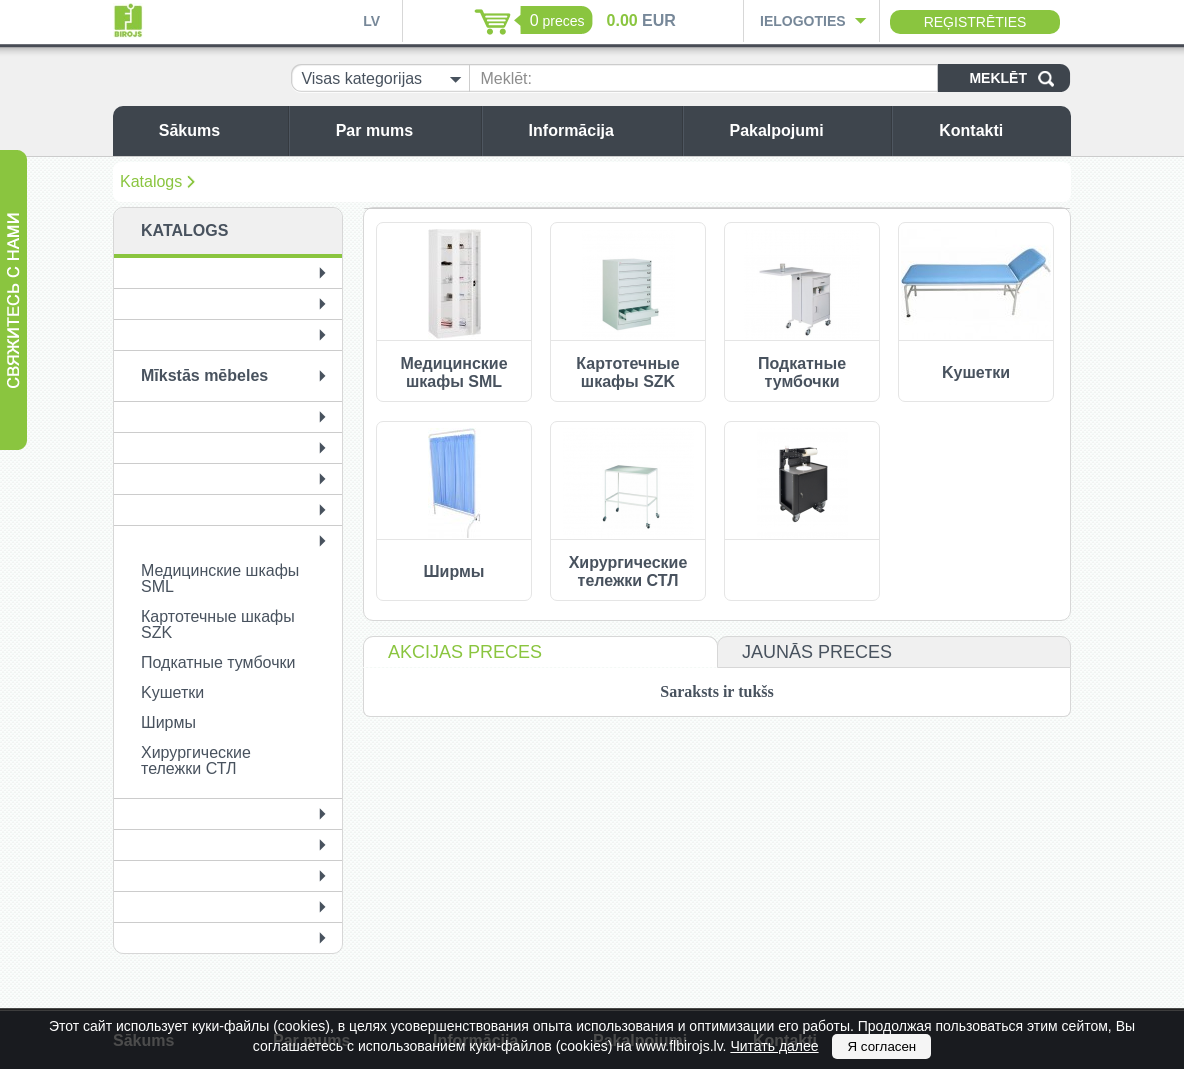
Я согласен (881, 1046)
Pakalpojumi (805, 130)
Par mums (403, 130)
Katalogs (151, 181)
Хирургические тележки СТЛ (196, 760)
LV (371, 21)
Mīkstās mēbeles (204, 375)
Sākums (218, 130)
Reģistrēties (975, 22)
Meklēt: (506, 78)
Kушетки (172, 692)
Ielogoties (803, 21)
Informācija (600, 130)
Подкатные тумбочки (218, 662)
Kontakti (1000, 130)
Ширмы (168, 722)
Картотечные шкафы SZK (218, 624)
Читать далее (774, 1046)
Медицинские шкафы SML (220, 578)
